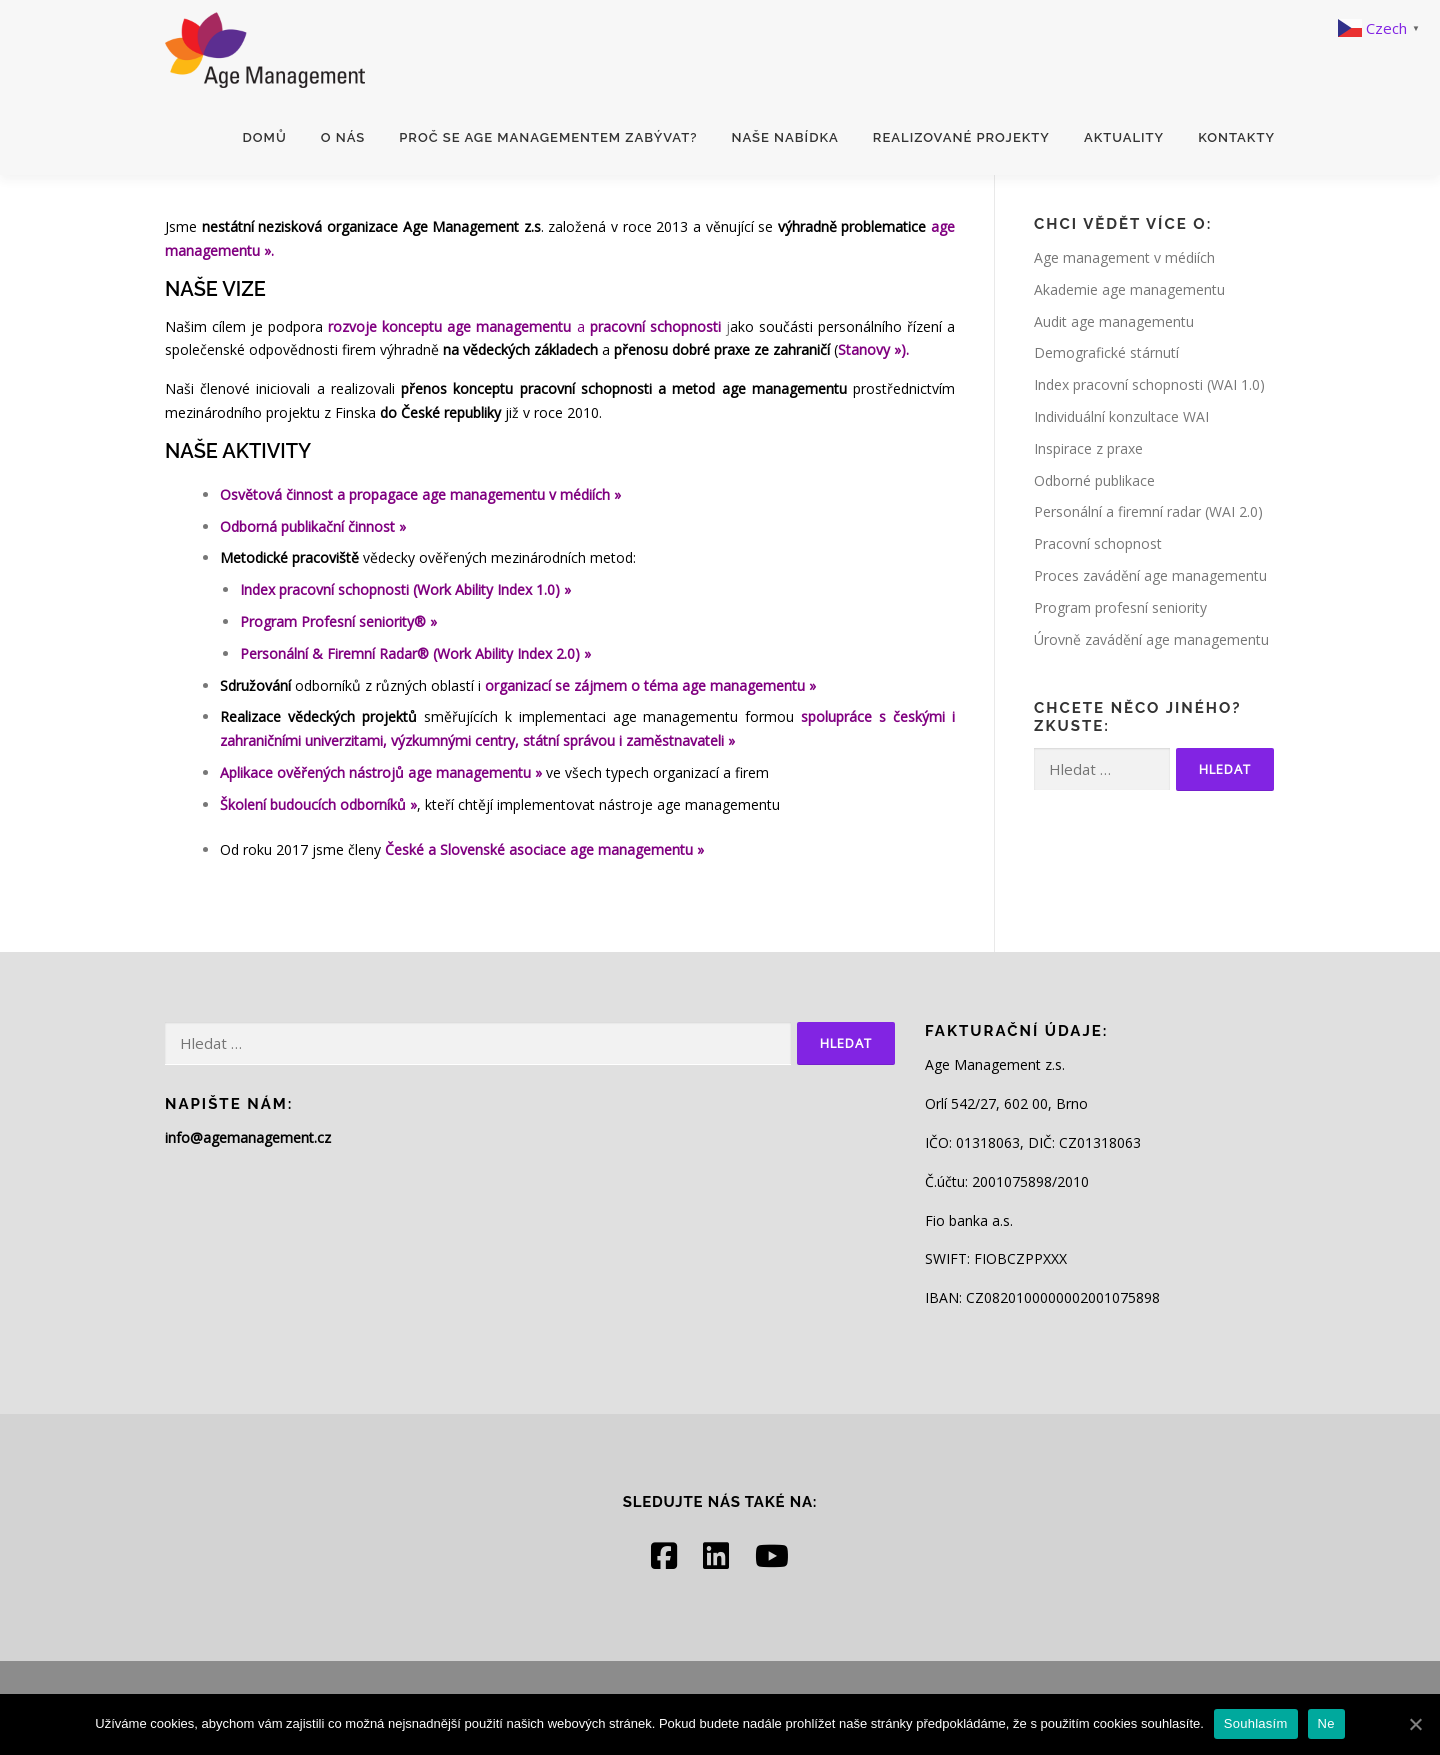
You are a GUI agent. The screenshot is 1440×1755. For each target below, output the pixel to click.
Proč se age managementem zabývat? (548, 137)
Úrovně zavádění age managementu (1151, 639)
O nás (343, 137)
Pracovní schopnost (1098, 543)
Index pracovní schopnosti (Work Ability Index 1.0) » (405, 589)
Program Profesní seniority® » (338, 621)
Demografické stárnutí (1106, 352)
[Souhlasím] (1415, 1724)
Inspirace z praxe (1088, 448)
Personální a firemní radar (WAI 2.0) (1148, 511)
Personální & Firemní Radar (328, 653)
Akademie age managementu (1129, 289)
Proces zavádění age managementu (1150, 575)
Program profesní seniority (1120, 607)
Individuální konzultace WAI (1121, 416)
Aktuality (1124, 137)
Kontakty (1236, 137)
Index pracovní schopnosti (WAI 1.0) (1149, 384)
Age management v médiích (1124, 257)
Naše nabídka (784, 137)
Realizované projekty (961, 137)
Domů (265, 137)
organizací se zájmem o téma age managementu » (650, 685)
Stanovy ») (872, 349)
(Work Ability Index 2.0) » (512, 653)
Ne (1326, 1723)
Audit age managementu (1114, 321)
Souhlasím (1256, 1723)
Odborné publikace (1094, 480)
